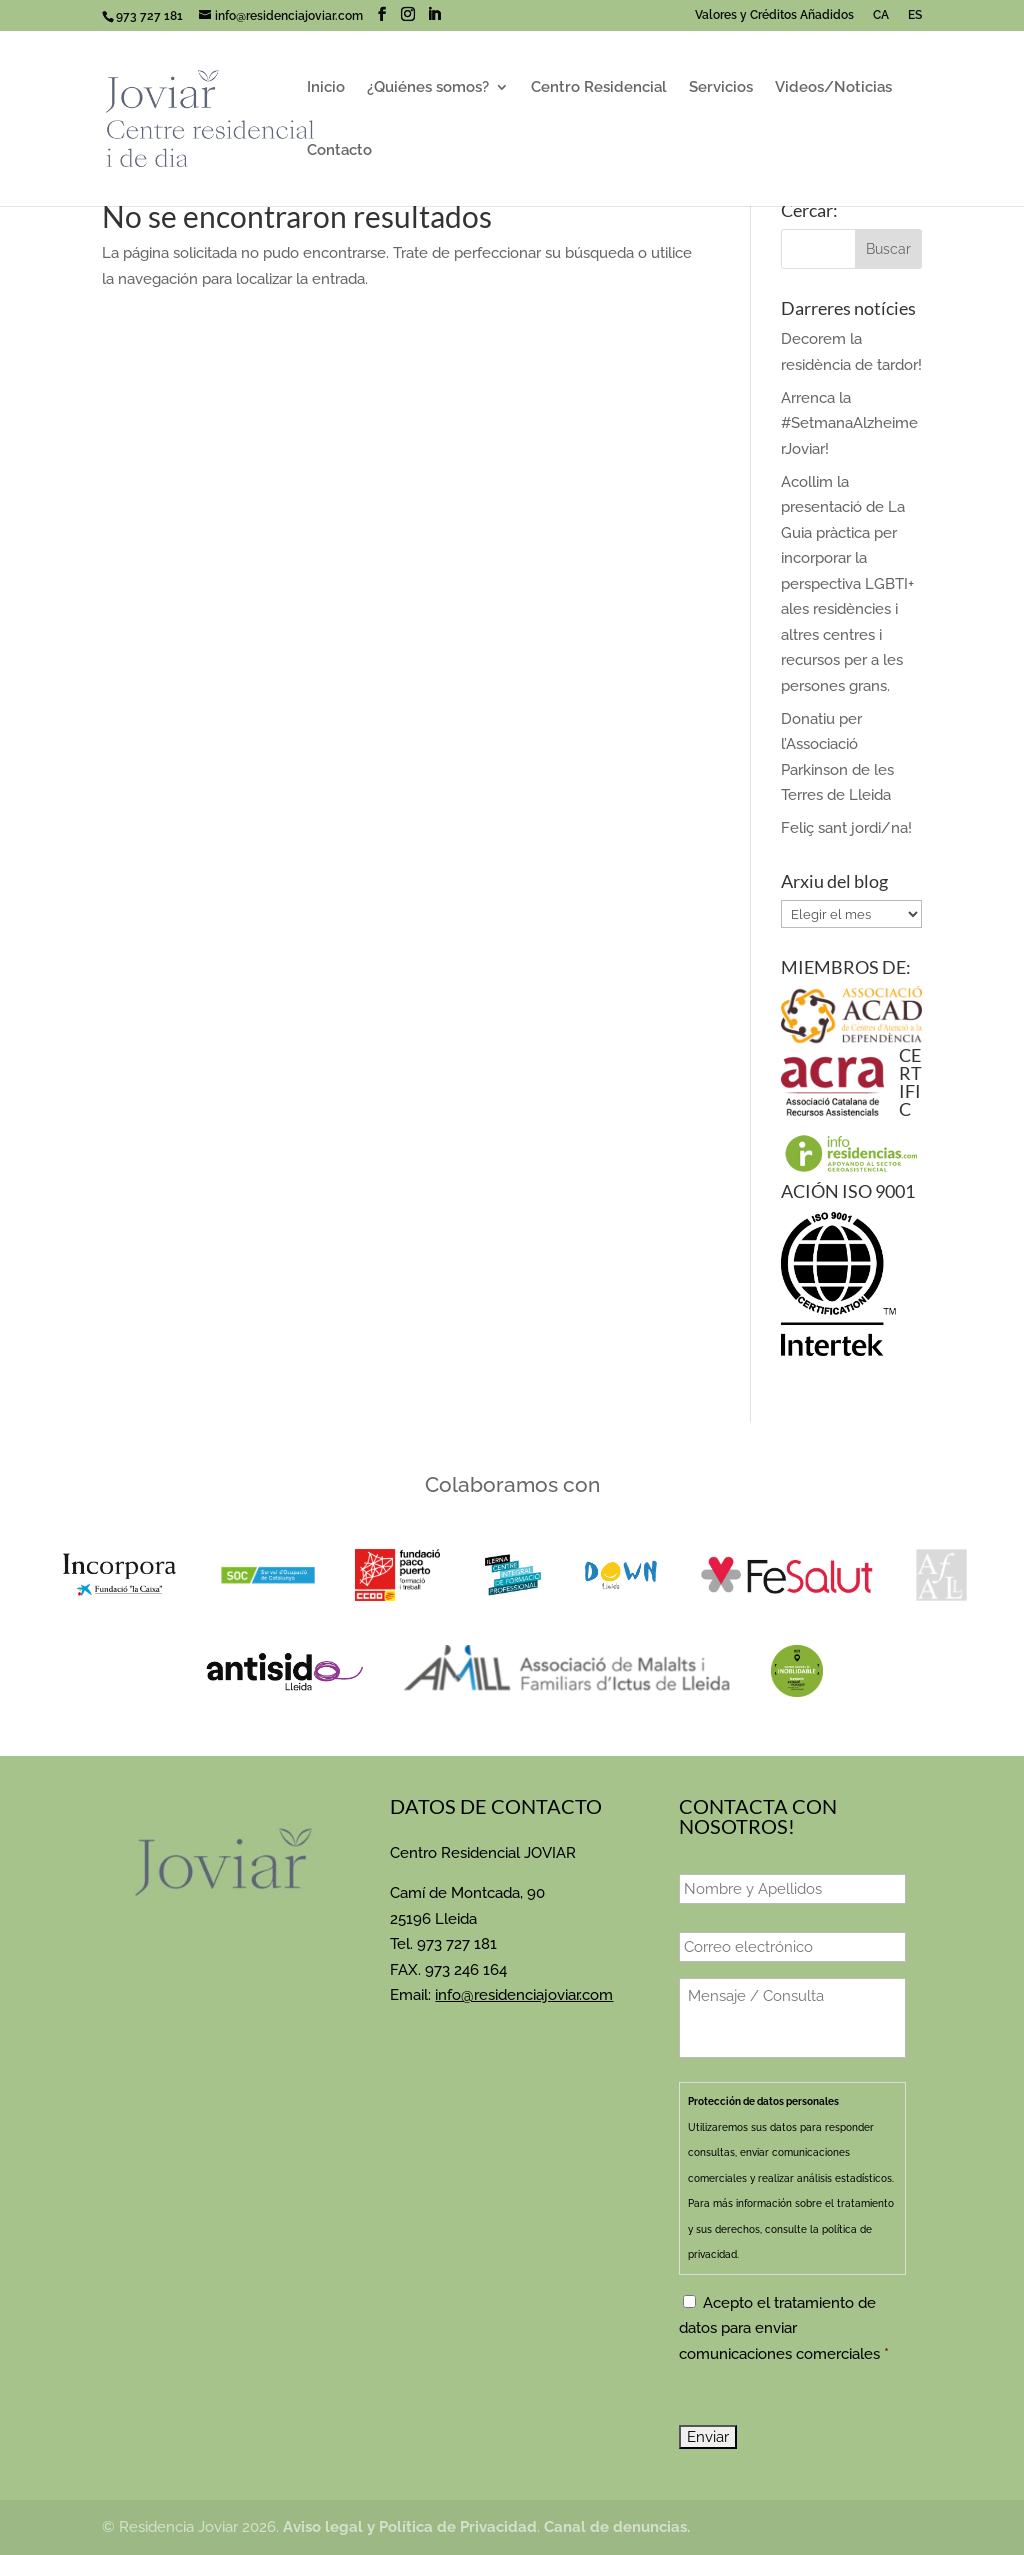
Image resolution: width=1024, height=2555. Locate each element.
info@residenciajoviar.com (524, 1995)
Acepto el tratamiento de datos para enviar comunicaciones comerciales (784, 2328)
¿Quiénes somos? (428, 88)
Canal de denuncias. (617, 2527)
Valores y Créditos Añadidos (774, 15)
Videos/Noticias (833, 88)
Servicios (721, 88)
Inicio (326, 88)
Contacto (339, 151)
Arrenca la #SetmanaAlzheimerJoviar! (849, 423)
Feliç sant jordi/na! (846, 828)
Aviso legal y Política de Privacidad (410, 2527)
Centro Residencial (599, 88)
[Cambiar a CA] (879, 19)
